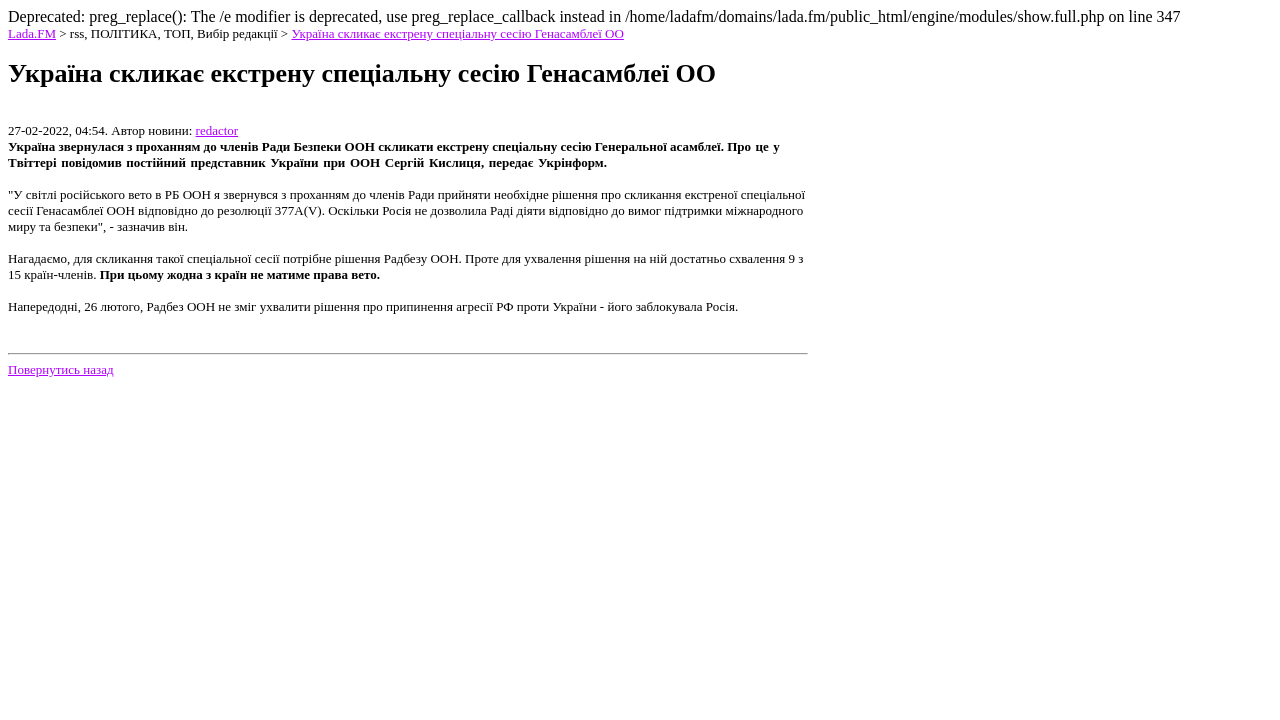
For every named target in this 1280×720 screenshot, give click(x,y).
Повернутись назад (61, 369)
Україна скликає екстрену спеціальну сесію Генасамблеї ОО (457, 33)
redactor (217, 130)
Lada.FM (32, 33)
